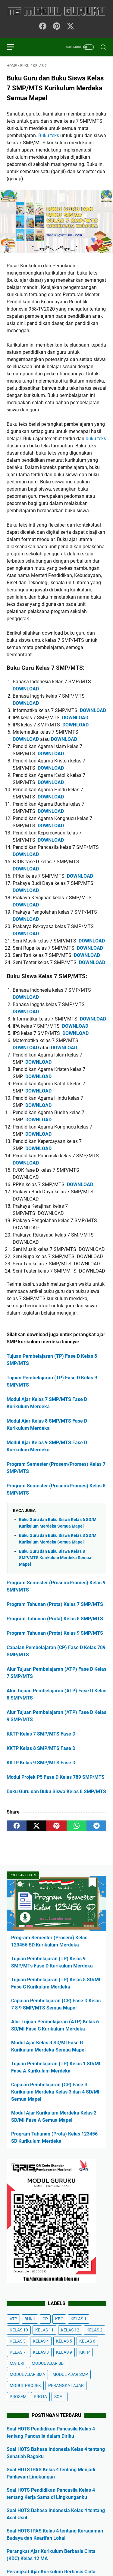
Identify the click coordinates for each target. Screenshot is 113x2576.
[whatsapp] (76, 1825)
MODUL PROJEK (25, 2385)
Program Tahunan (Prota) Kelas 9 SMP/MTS (55, 1633)
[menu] (14, 47)
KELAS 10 (19, 2330)
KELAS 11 (44, 2330)
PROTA (40, 2396)
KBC (59, 2318)
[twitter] (36, 1825)
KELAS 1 (78, 2318)
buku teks (96, 438)
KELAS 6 (87, 2341)
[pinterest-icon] (56, 26)
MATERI (17, 2363)
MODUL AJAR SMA (27, 2374)
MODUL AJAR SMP (70, 2374)
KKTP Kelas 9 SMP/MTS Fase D (41, 1763)
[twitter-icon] (70, 26)
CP (45, 2318)
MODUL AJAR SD (48, 2363)
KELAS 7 (18, 2352)
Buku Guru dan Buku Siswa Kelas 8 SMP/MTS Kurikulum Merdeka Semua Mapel (55, 1558)
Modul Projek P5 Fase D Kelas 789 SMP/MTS (56, 1777)
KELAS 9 (64, 2352)
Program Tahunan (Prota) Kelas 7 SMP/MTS (55, 1604)
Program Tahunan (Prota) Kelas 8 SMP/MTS (55, 1619)
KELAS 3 (18, 2341)
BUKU (29, 2318)
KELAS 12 (70, 2330)
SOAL (59, 2396)
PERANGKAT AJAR (66, 2385)
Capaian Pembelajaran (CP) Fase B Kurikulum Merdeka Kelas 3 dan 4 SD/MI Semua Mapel (55, 2092)
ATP (13, 2318)
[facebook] (17, 1825)
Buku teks (48, 135)
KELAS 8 (41, 2352)
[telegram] (96, 1825)
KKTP (84, 2352)
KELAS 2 (94, 2330)
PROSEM (18, 2396)
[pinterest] (56, 1825)
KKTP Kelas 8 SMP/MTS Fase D (41, 1748)
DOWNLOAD (26, 689)
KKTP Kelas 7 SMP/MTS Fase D (41, 1734)
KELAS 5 (64, 2341)
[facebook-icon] (43, 26)
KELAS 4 (41, 2341)
